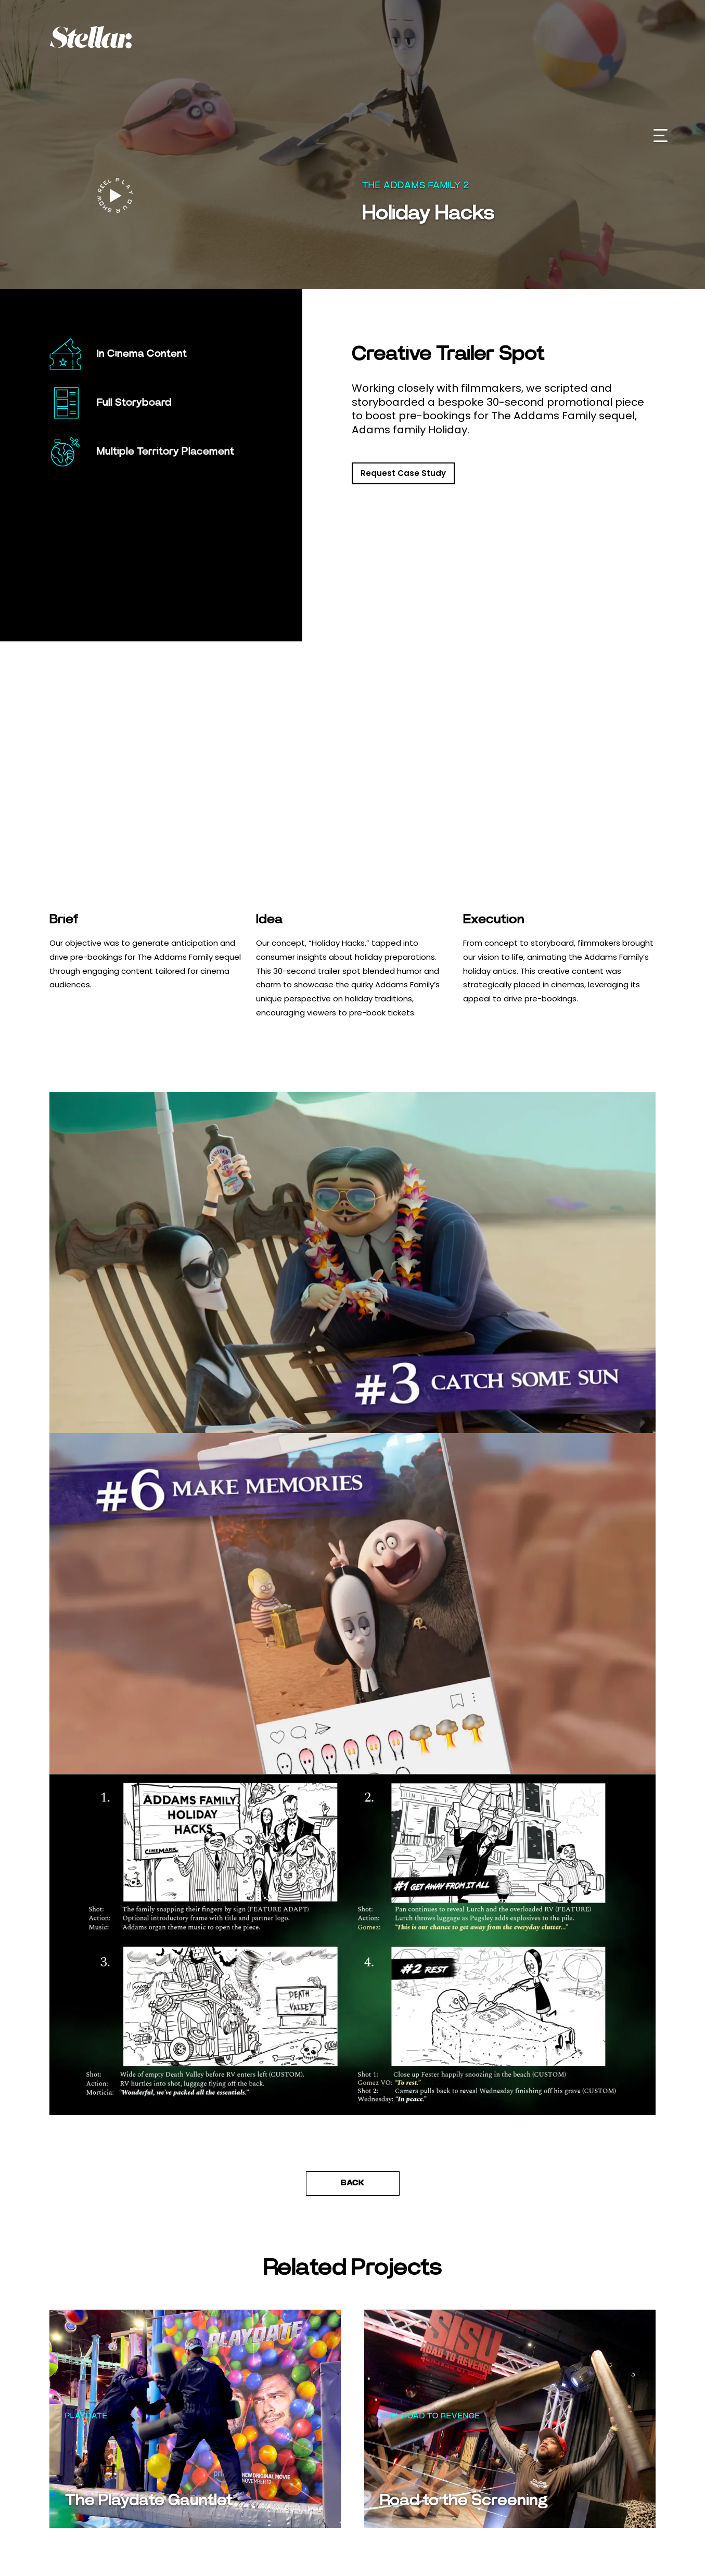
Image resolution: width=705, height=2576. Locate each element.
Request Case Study (403, 473)
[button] (660, 135)
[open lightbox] (115, 195)
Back (353, 2183)
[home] (108, 37)
